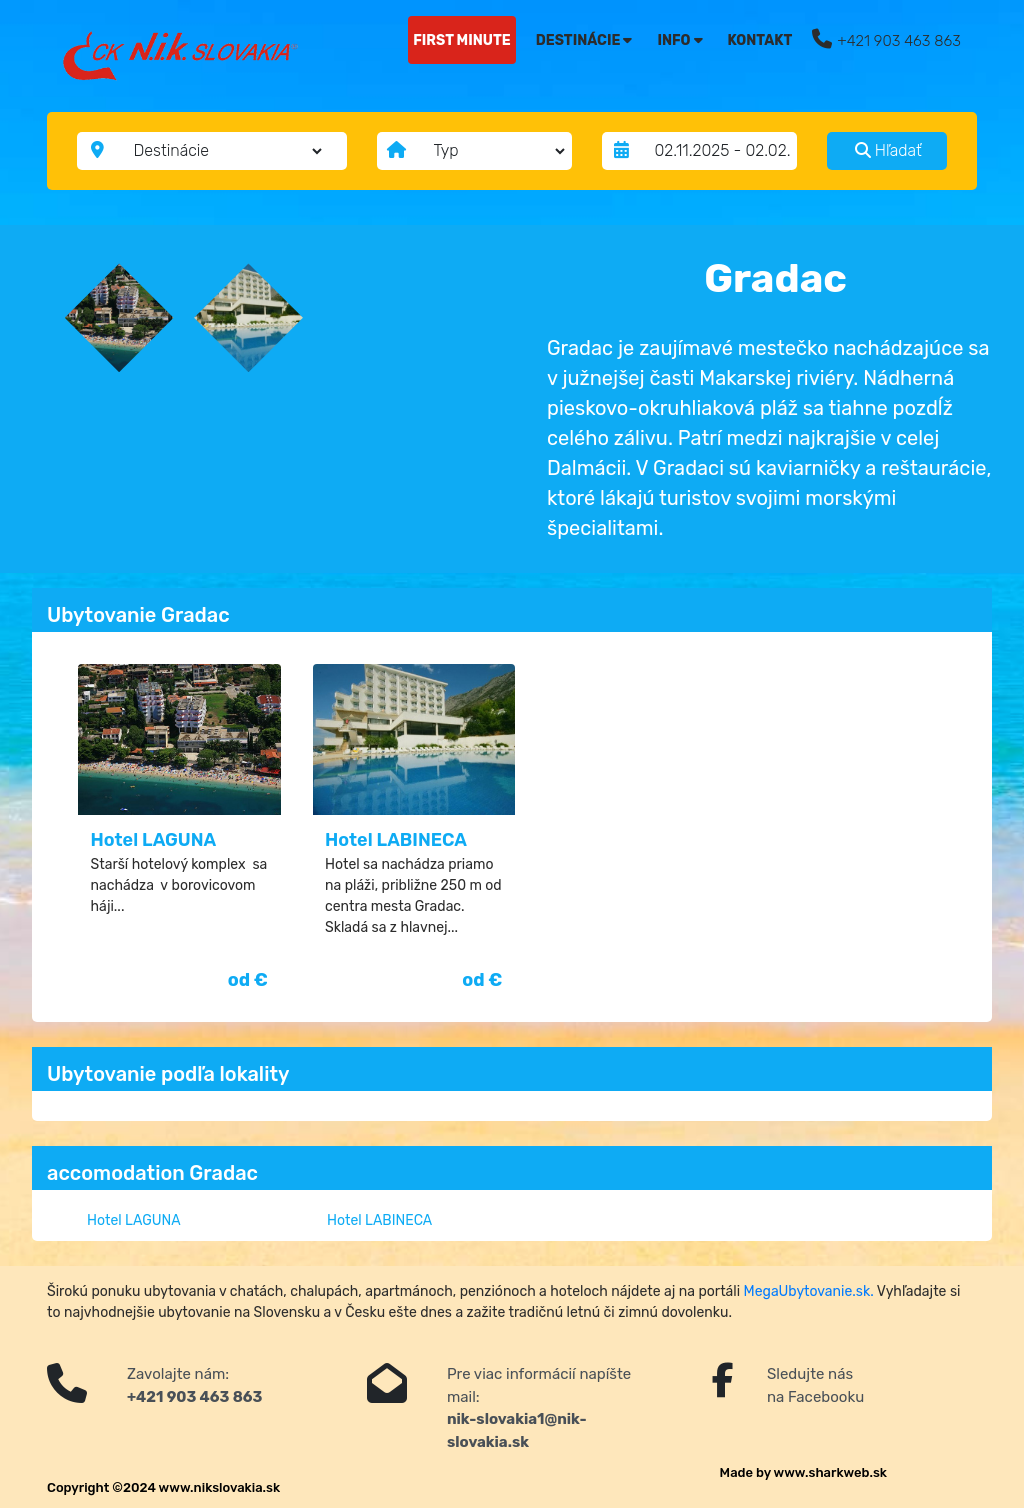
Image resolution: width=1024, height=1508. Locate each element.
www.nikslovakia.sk (220, 1487)
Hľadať (888, 150)
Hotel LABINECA (396, 840)
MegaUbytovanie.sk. (809, 1291)
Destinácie (584, 40)
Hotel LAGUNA (154, 840)
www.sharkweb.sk (830, 1472)
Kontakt (760, 40)
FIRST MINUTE (462, 40)
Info (679, 40)
